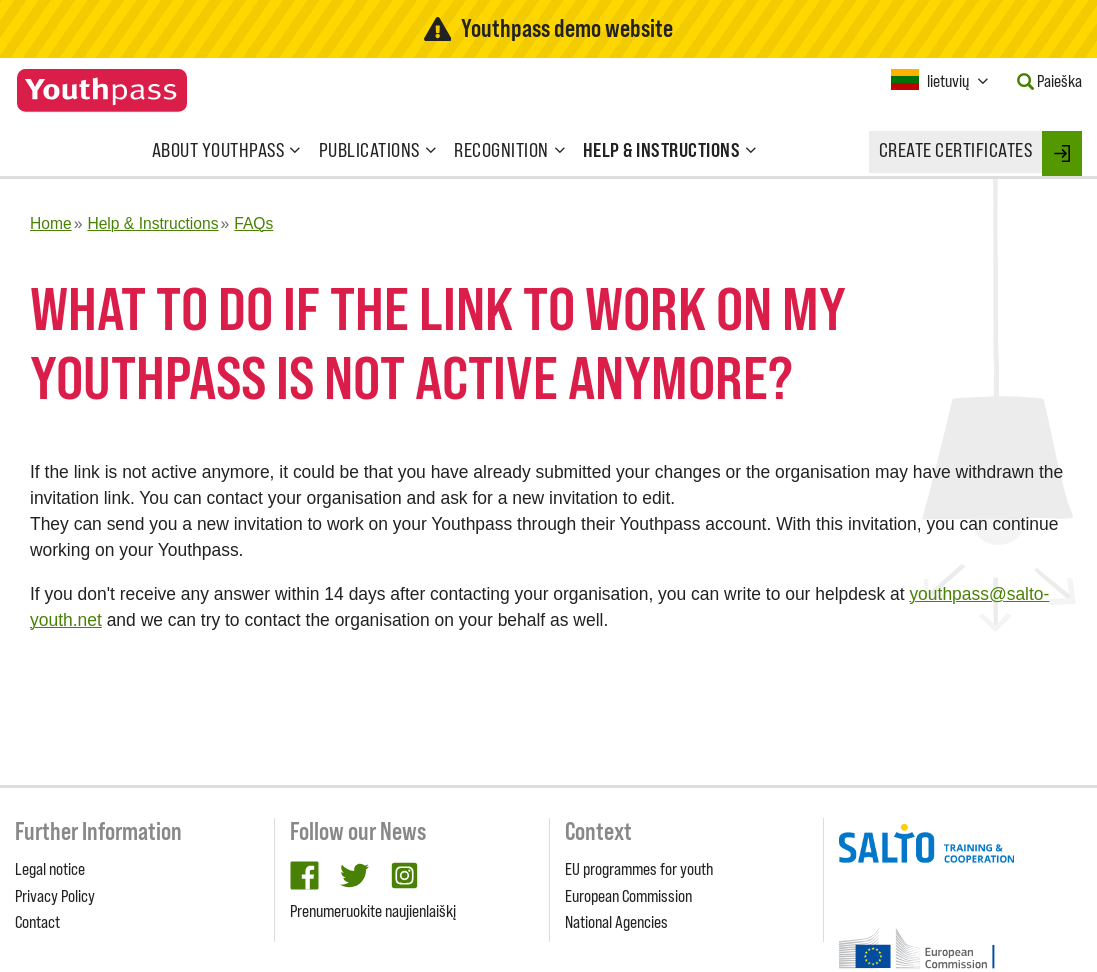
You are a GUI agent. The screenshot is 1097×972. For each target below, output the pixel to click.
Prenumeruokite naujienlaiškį (373, 911)
